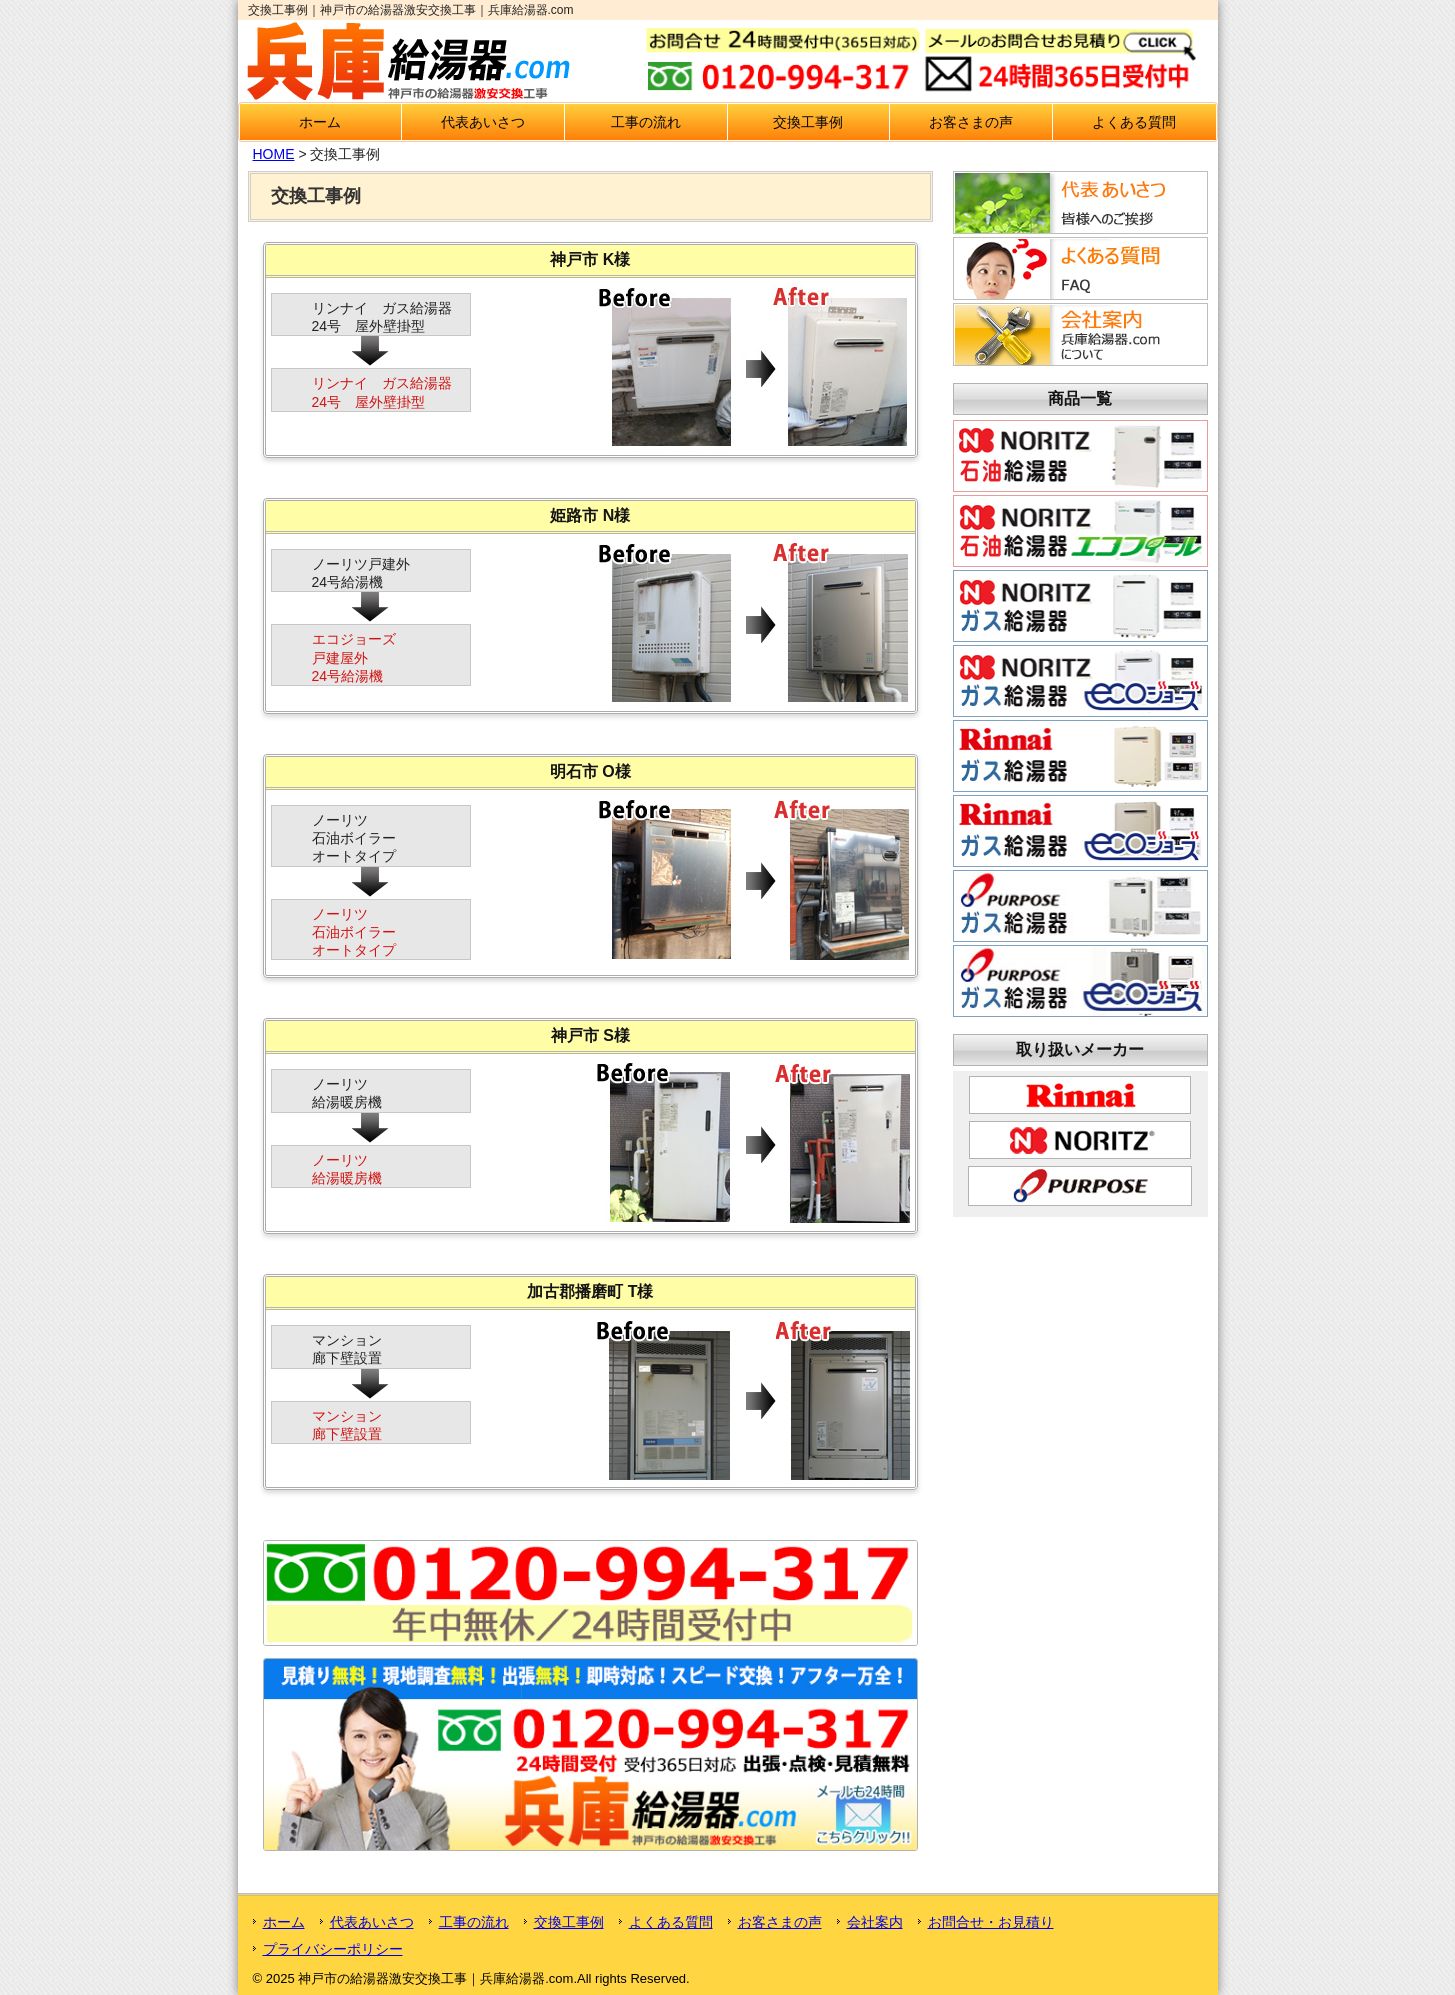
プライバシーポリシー (333, 1949)
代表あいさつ (483, 122)
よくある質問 (1134, 122)
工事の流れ (646, 122)
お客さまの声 (971, 122)
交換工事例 (808, 122)
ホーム (320, 122)
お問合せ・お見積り (991, 1922)
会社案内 (875, 1922)
